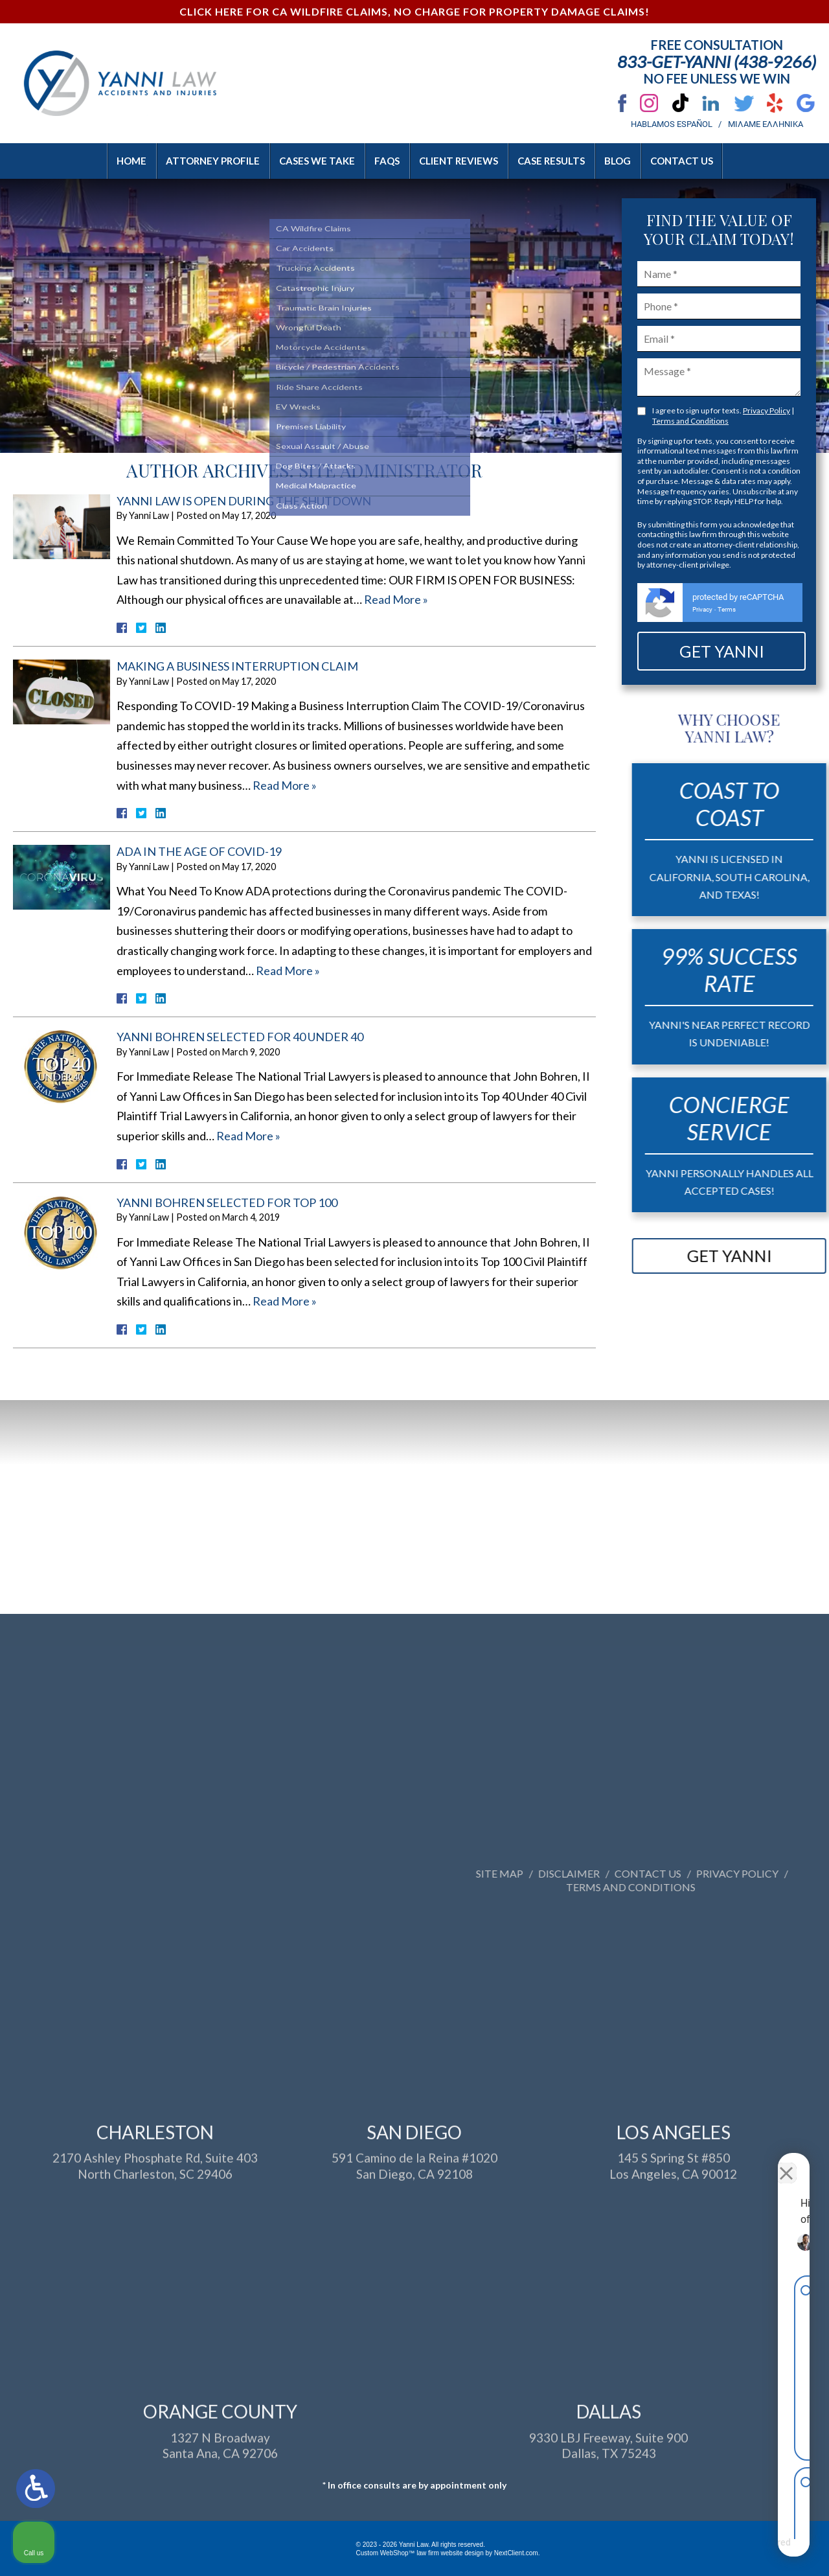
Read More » (396, 599)
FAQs (387, 161)
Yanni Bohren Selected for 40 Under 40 (240, 1036)
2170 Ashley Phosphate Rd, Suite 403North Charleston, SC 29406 (155, 2347)
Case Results (551, 161)
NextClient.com (516, 2553)
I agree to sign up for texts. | (723, 416)
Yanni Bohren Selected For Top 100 (227, 1202)
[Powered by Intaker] (718, 2549)
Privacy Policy (766, 410)
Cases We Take (317, 161)
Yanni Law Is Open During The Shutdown (244, 501)
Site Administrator (391, 470)
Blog (617, 161)
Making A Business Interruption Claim (237, 666)
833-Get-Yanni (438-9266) (716, 61)
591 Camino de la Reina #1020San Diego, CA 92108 (414, 2347)
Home (131, 161)
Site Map (749, 1873)
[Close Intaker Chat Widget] (786, 2162)
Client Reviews (458, 161)
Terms (727, 609)
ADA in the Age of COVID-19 (199, 851)
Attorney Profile (213, 161)
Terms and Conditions (690, 421)
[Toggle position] (759, 2162)
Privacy (702, 609)
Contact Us (681, 161)
